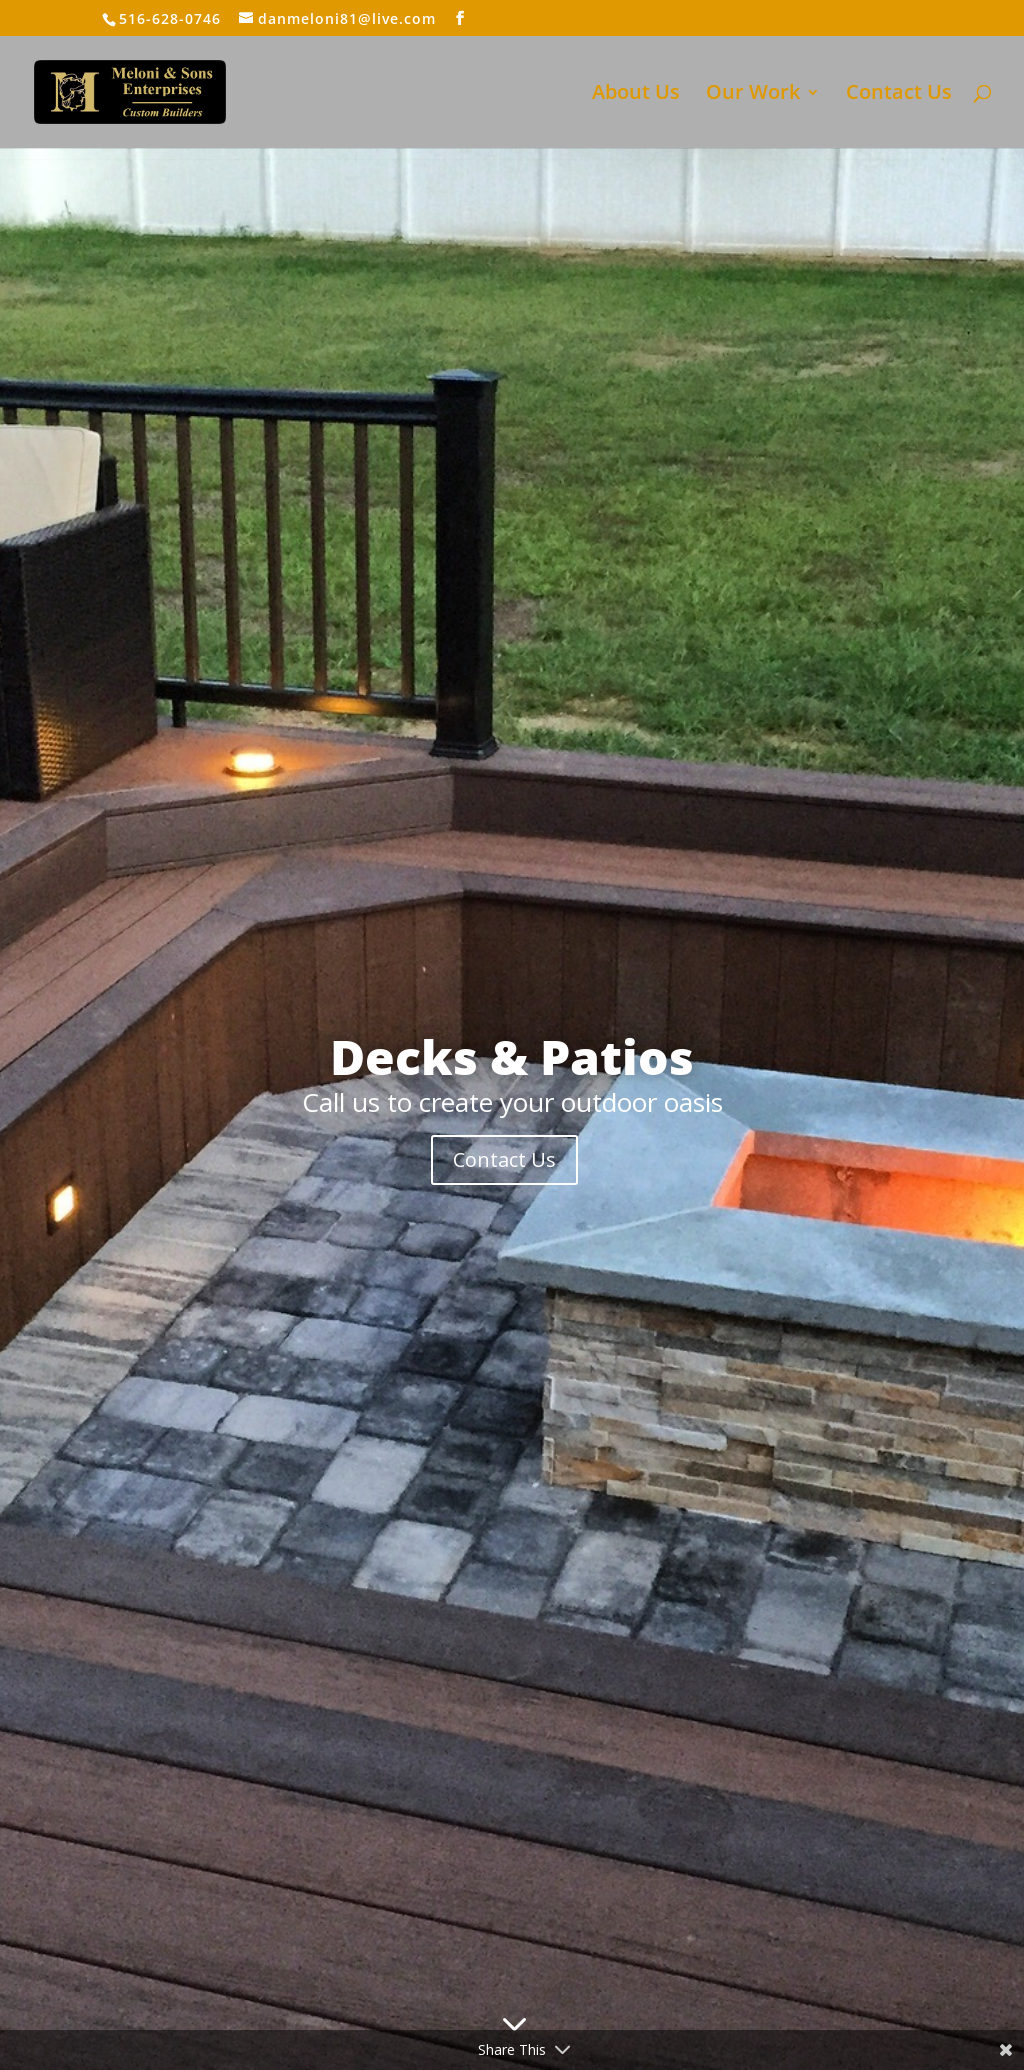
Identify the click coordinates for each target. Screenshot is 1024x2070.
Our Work (753, 95)
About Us (636, 95)
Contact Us (899, 95)
